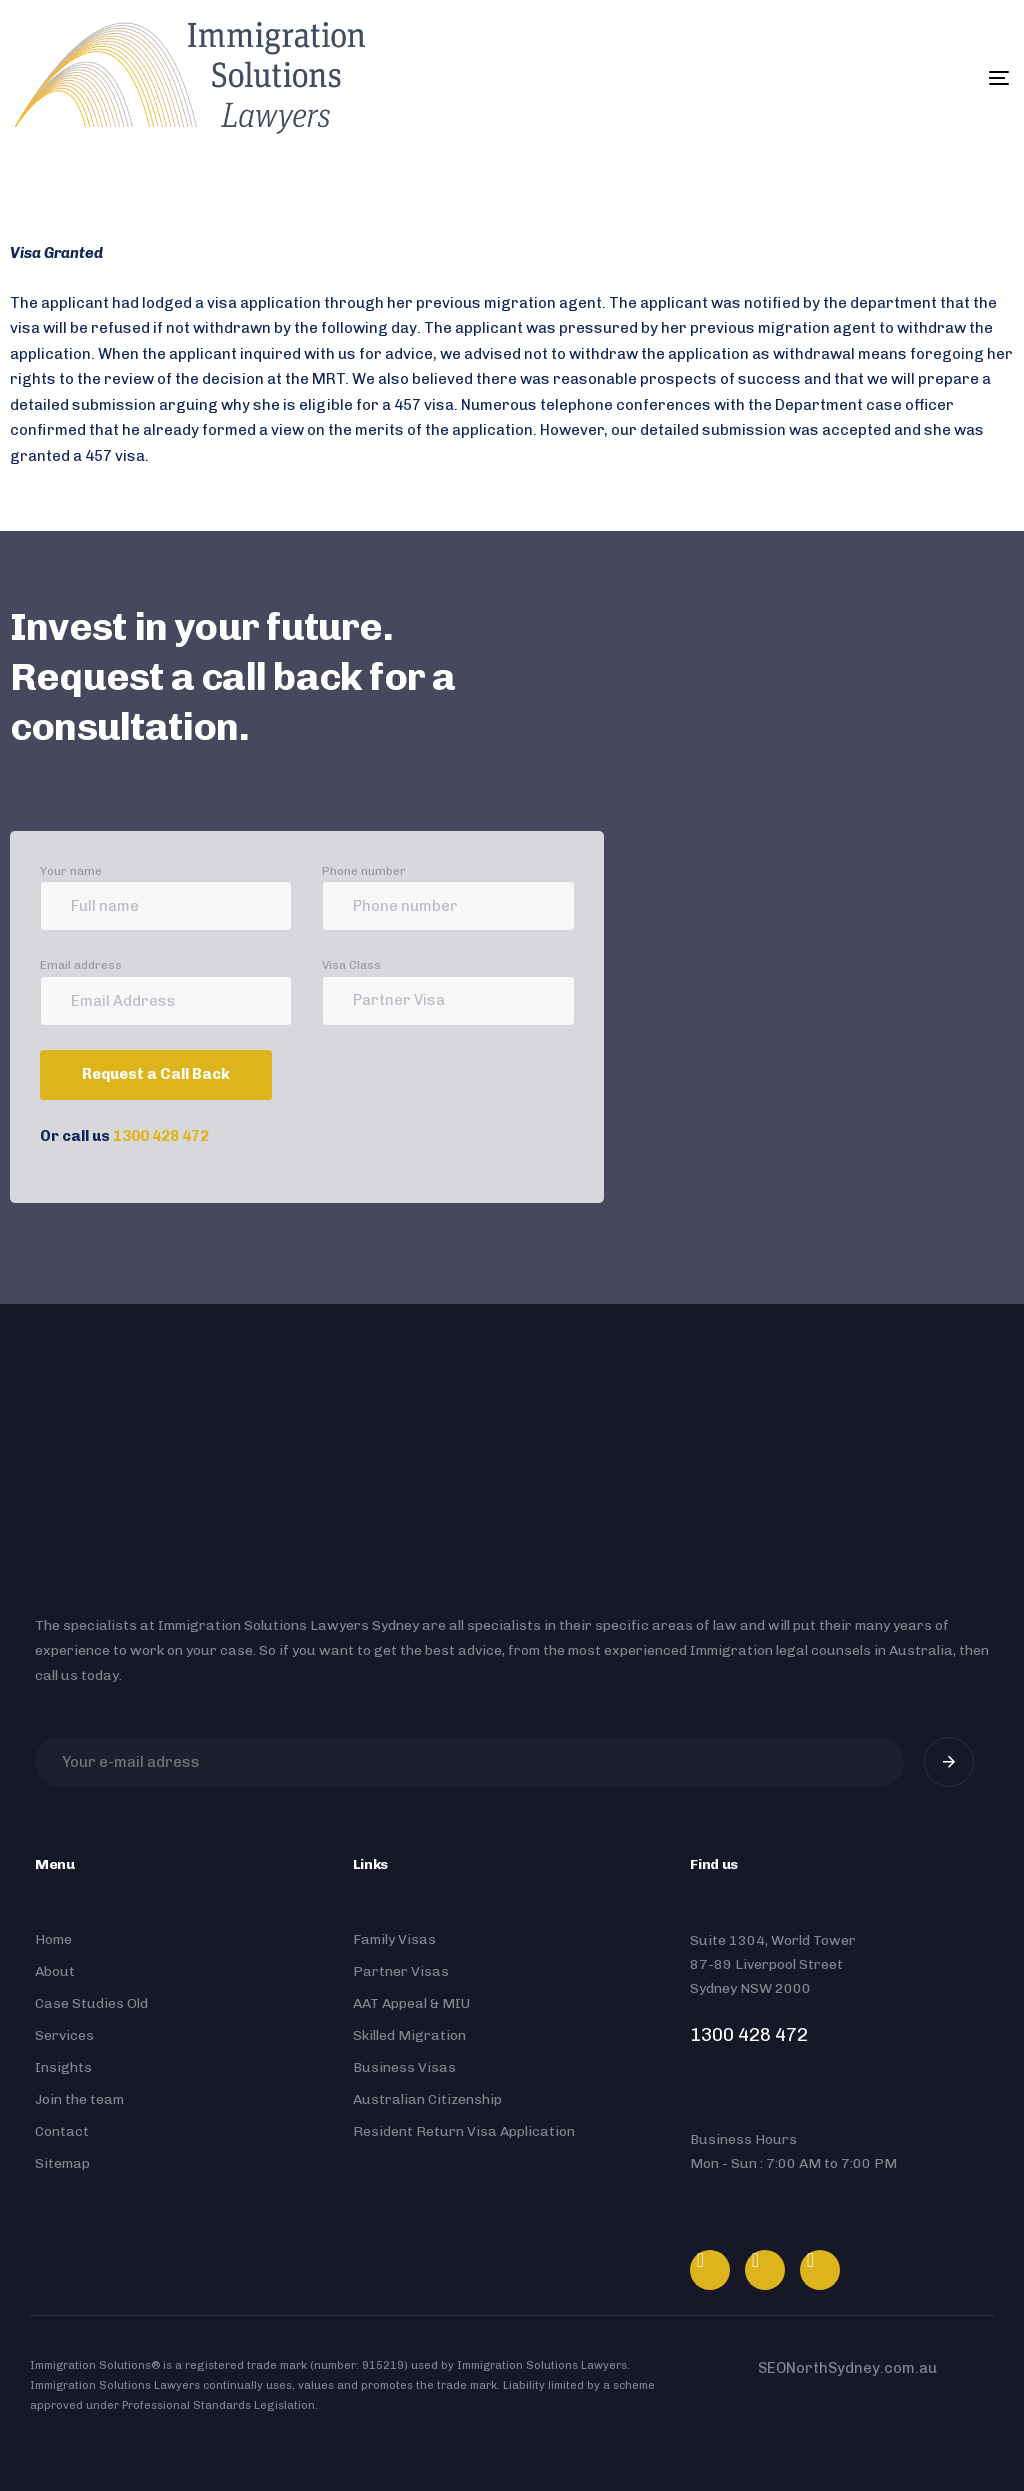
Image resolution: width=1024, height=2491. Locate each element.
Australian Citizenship (427, 2099)
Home (53, 1939)
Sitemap (62, 2163)
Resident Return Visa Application (464, 2131)
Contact (62, 2131)
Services (64, 2035)
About (55, 1971)
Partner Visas (401, 1971)
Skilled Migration (409, 2035)
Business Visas (404, 2067)
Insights (63, 2067)
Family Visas (394, 1939)
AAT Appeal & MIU (411, 2003)
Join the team (79, 2099)
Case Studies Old (91, 2003)
